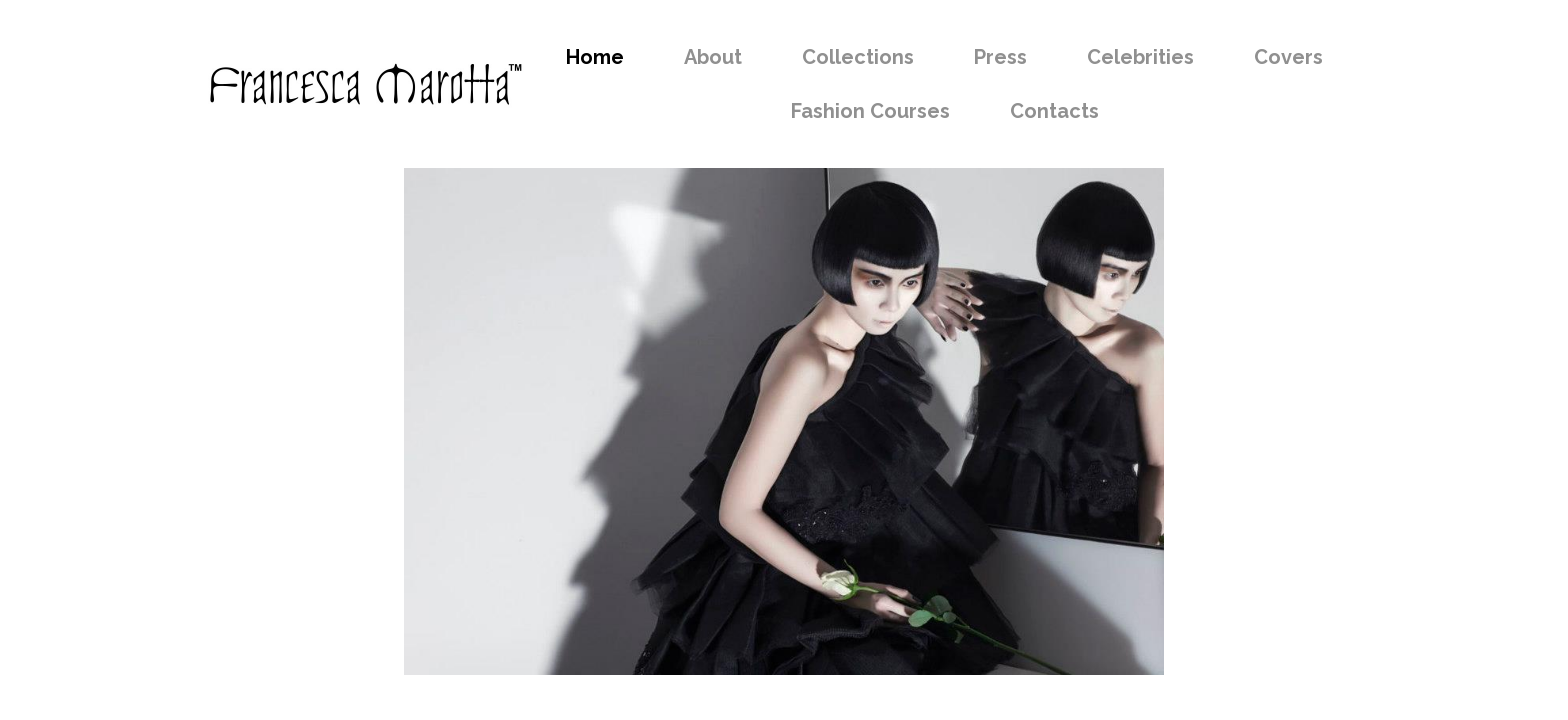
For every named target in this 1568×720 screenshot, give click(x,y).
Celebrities (1140, 57)
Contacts (1054, 111)
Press (1000, 57)
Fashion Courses (870, 111)
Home (595, 57)
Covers (1288, 57)
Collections (858, 57)
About (713, 57)
